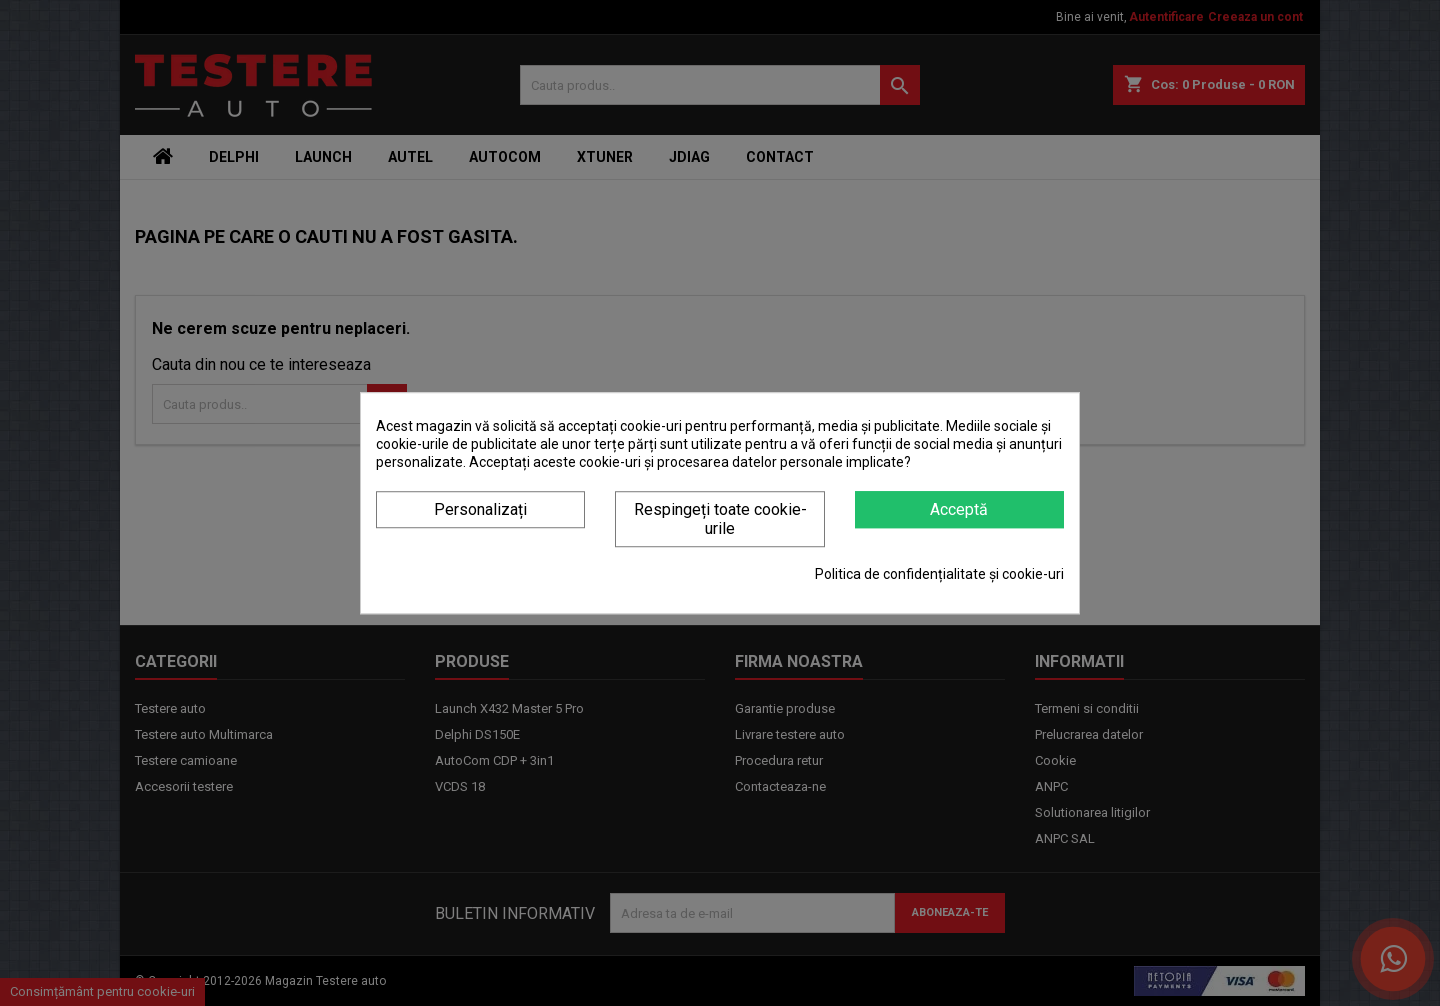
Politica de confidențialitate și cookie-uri (939, 574)
